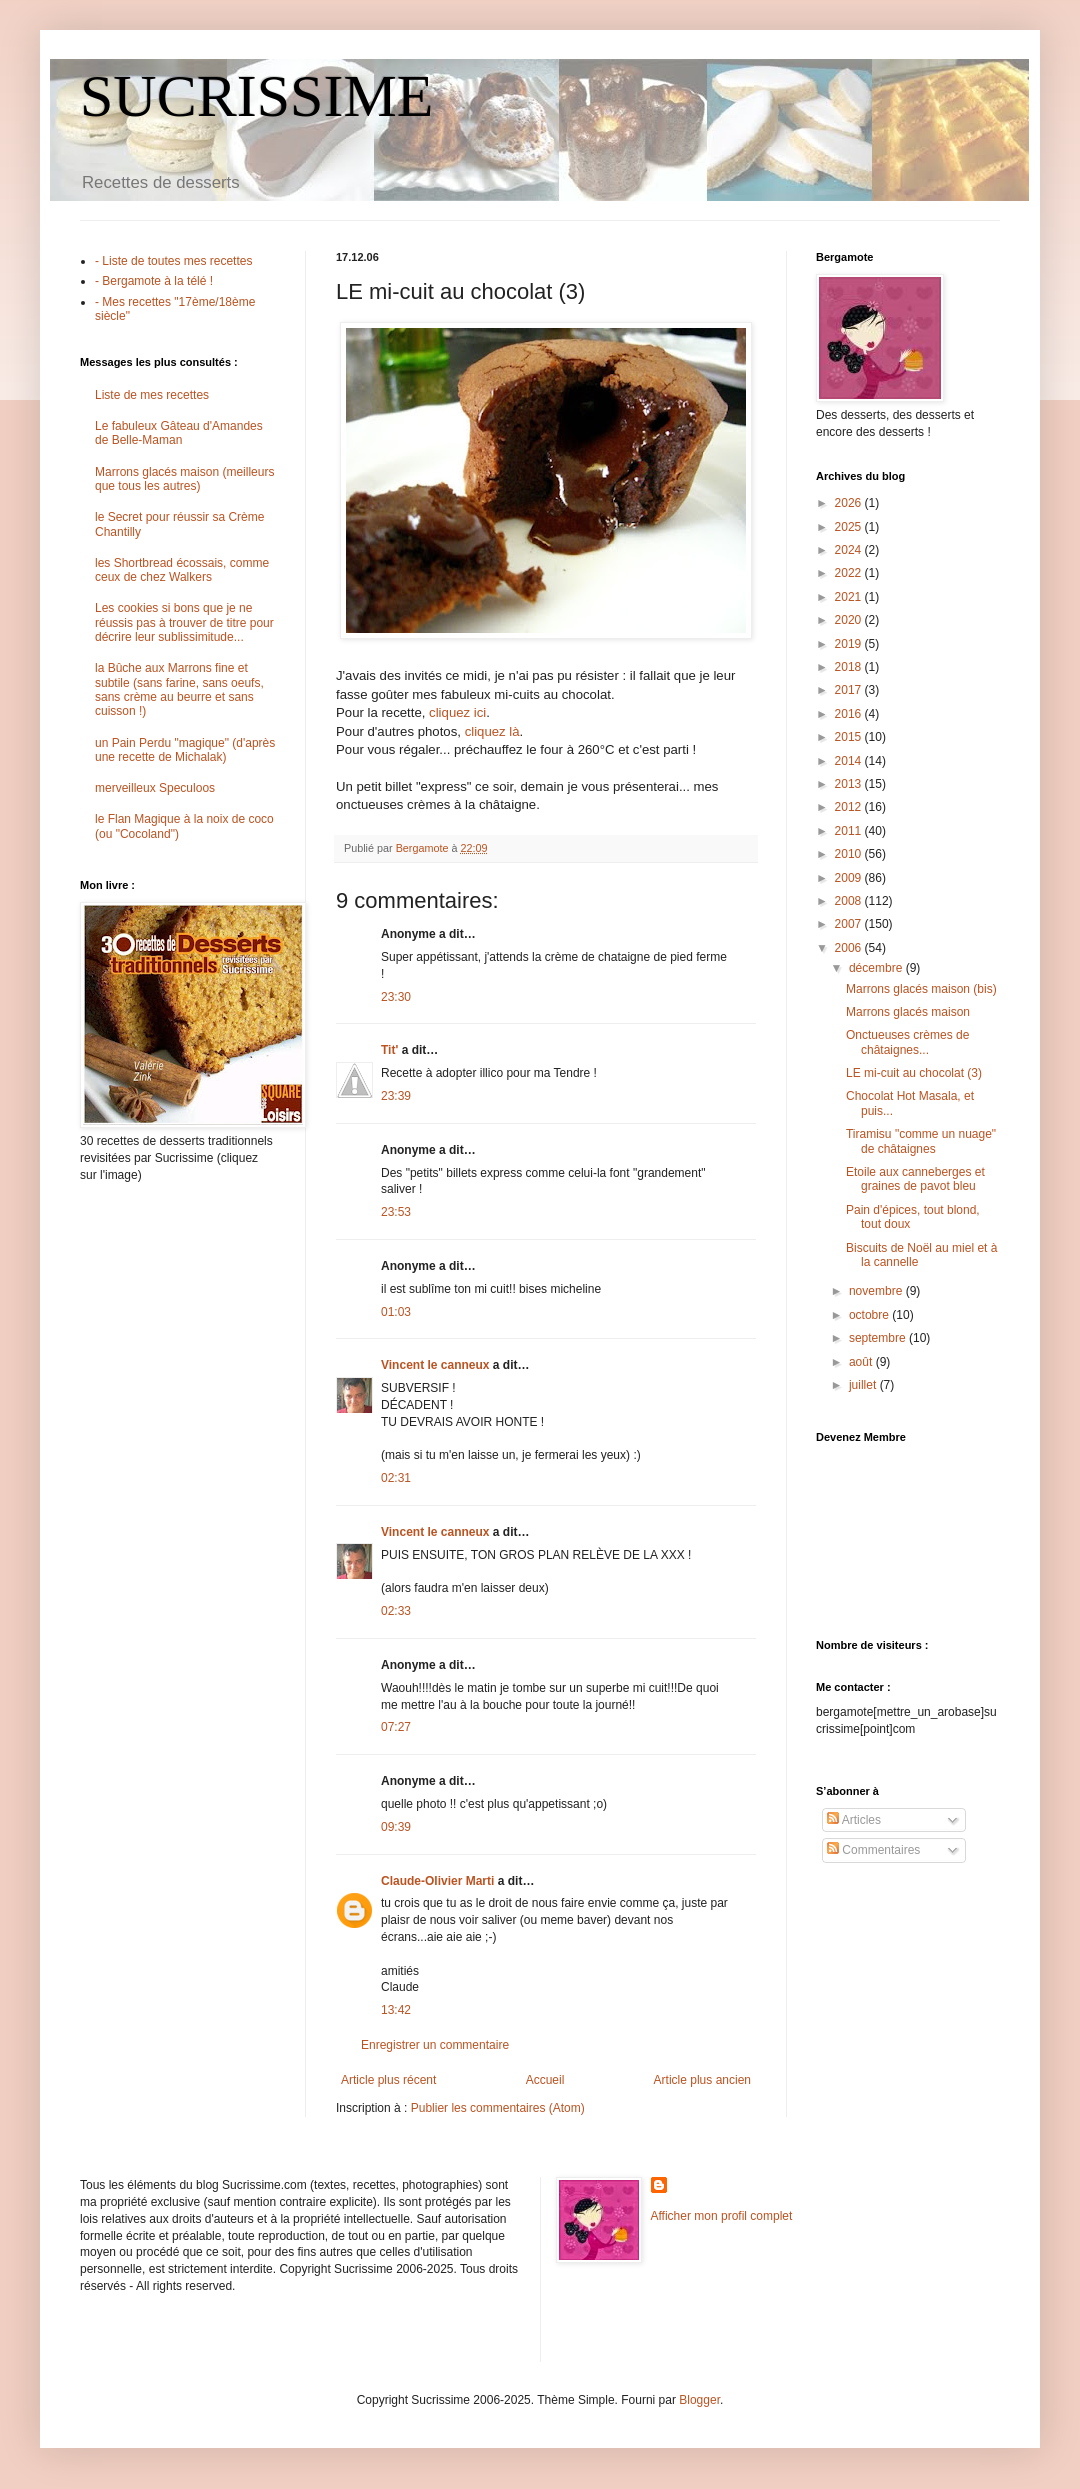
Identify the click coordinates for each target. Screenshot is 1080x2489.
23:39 (396, 1096)
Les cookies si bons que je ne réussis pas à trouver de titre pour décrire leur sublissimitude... (184, 622)
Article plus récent (388, 2080)
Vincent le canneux (435, 1365)
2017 (850, 690)
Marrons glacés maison (908, 1012)
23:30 (396, 997)
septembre (879, 1338)
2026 (850, 503)
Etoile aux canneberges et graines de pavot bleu (915, 1179)
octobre (870, 1315)
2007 (850, 924)
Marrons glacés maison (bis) (921, 989)
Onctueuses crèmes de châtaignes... (907, 1042)
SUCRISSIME (256, 96)
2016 (850, 714)
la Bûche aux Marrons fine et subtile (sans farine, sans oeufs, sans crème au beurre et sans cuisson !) (179, 689)
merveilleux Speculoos (155, 788)
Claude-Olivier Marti (437, 1881)
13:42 (396, 2010)
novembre (877, 1291)
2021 (850, 597)
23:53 (396, 1212)
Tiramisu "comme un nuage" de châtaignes (921, 1141)
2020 (850, 620)
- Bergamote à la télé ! (154, 281)
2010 (850, 854)
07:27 (396, 1727)
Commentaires (873, 1850)
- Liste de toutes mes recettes (173, 261)
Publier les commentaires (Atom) (498, 2108)
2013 (850, 784)
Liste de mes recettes (152, 395)
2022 (850, 573)
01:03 (396, 1312)
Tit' (389, 1050)
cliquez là (492, 731)
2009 (850, 878)
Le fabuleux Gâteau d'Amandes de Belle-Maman (179, 433)
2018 (850, 667)
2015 (850, 737)
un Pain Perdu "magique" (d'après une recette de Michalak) (185, 750)
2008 (850, 901)
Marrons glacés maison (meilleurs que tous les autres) (184, 479)
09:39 (396, 1827)
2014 (850, 761)
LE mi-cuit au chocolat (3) (914, 1073)
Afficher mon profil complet (722, 2216)
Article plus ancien (702, 2080)
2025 (850, 527)
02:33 (396, 1611)
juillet (864, 1385)
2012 (850, 807)
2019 (850, 644)
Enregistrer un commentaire (435, 2045)
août (862, 1362)
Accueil (545, 2080)
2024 (850, 550)
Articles (854, 1820)
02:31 (396, 1478)
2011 (850, 831)
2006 (850, 948)
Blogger (699, 2400)
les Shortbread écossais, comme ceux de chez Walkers (182, 570)
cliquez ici (457, 712)
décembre (877, 968)
